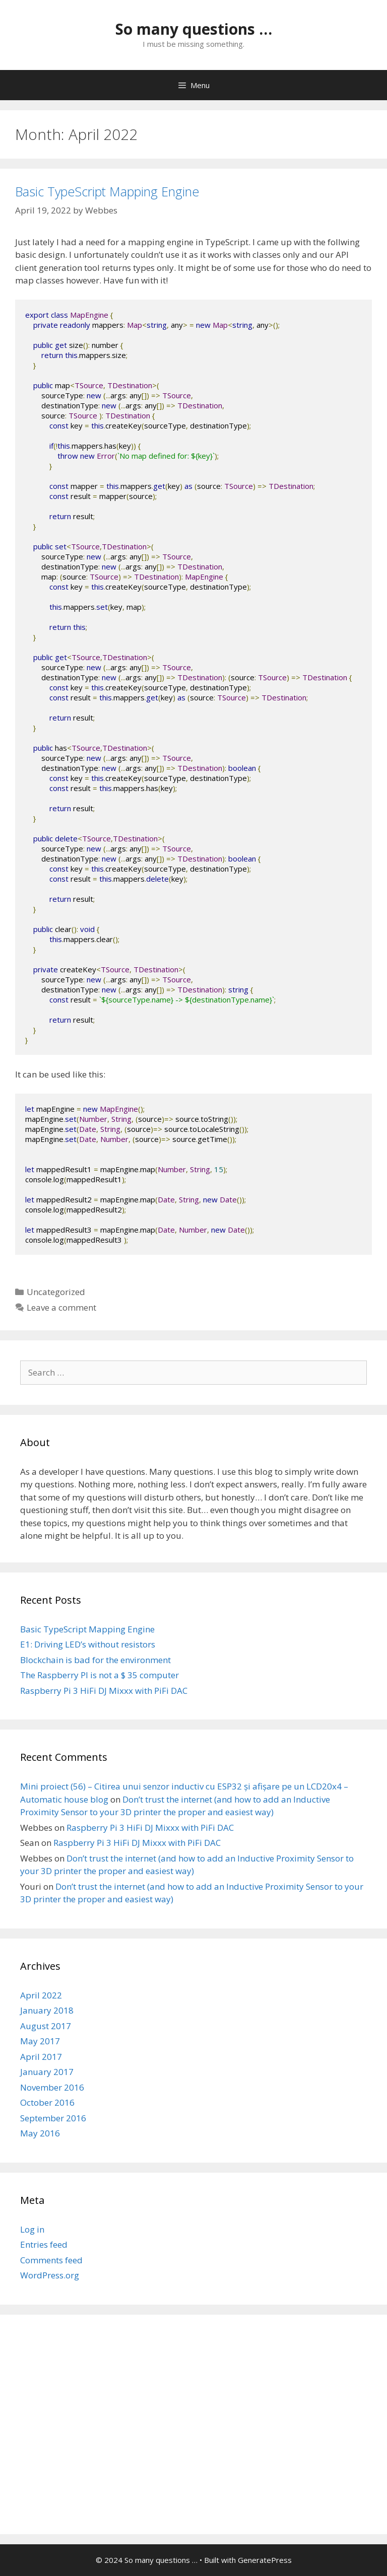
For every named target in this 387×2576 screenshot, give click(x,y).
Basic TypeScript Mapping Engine (107, 191)
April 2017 (41, 2056)
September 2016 (53, 2118)
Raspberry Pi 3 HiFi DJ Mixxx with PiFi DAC (103, 1690)
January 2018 (47, 2010)
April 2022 (41, 1995)
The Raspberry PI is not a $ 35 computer (99, 1675)
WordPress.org (49, 2275)
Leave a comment (61, 1307)
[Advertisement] (193, 2430)
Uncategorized (56, 1292)
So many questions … (193, 29)
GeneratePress (265, 2560)
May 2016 (40, 2133)
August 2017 (45, 2026)
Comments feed (51, 2260)
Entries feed (44, 2244)
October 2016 (47, 2102)
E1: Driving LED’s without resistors (87, 1644)
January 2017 (47, 2072)
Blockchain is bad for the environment (95, 1660)
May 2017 (40, 2041)
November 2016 (52, 2087)
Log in (32, 2229)
